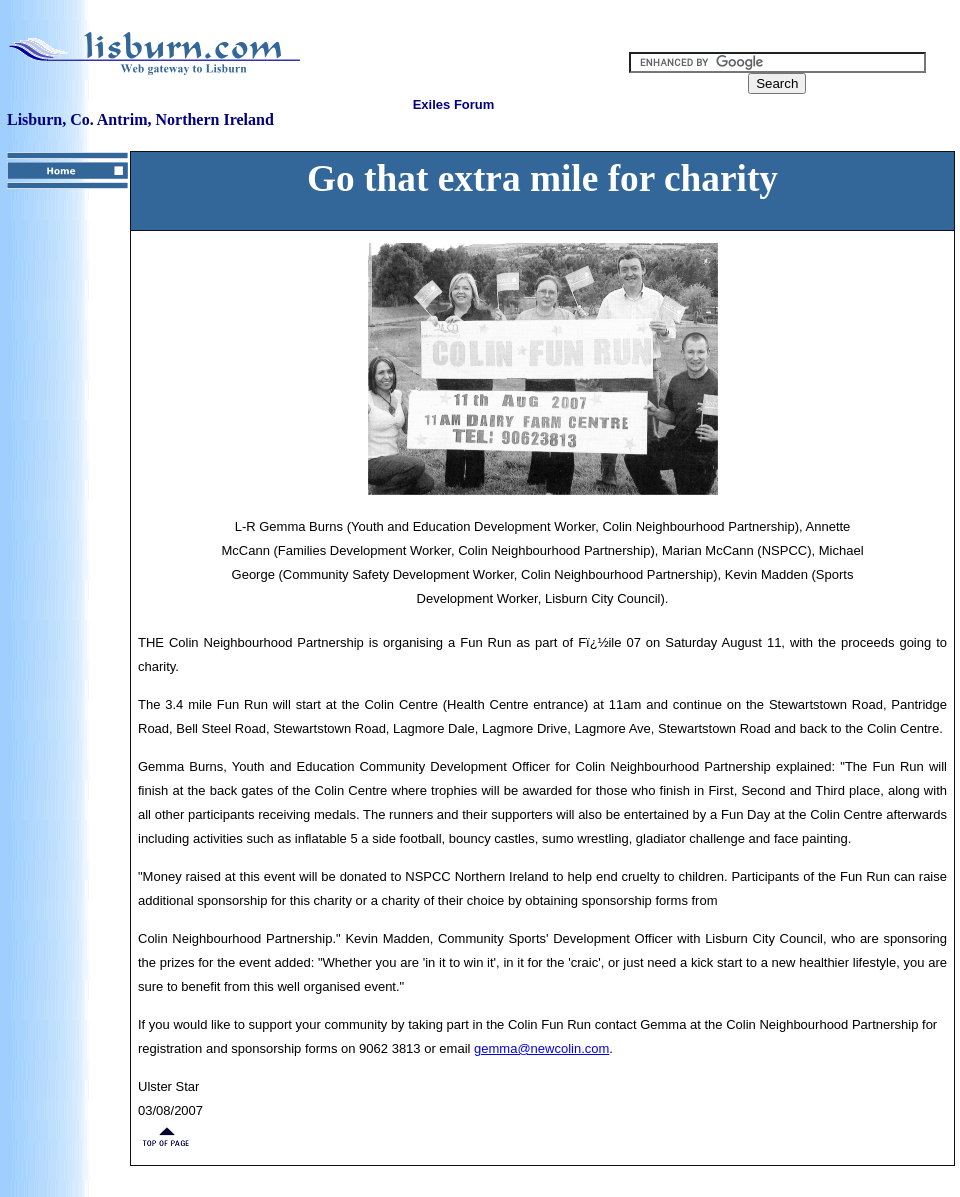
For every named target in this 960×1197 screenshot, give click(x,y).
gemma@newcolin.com (541, 1048)
